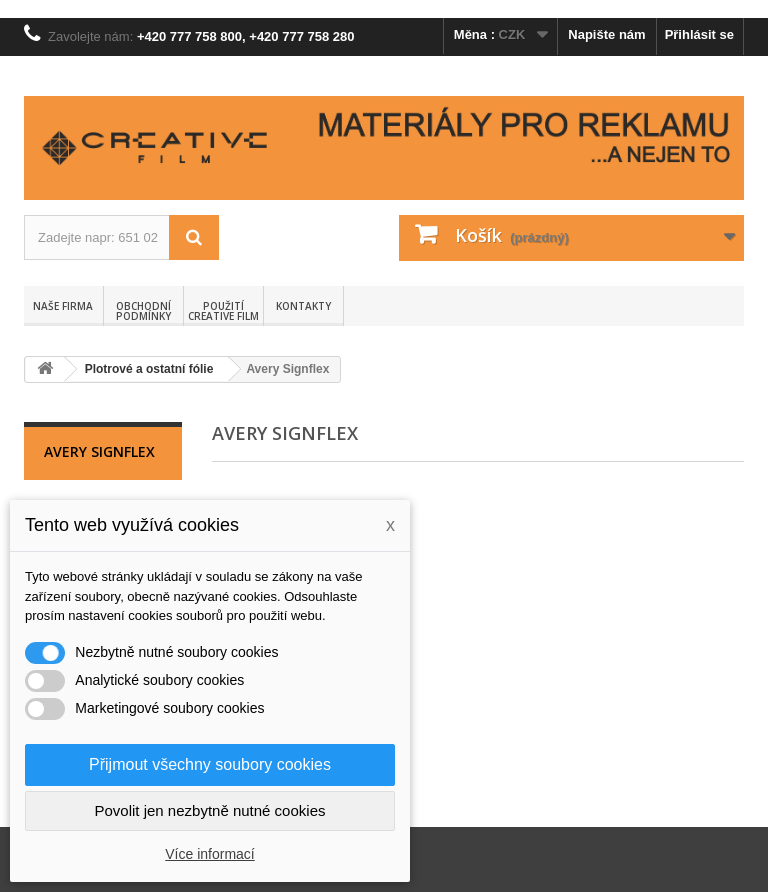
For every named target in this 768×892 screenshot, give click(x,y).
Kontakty (303, 306)
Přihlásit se (699, 34)
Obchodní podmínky (143, 311)
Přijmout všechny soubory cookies (210, 764)
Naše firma (63, 306)
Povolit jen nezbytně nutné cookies (210, 810)
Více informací (209, 854)
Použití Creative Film (223, 311)
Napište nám (606, 34)
